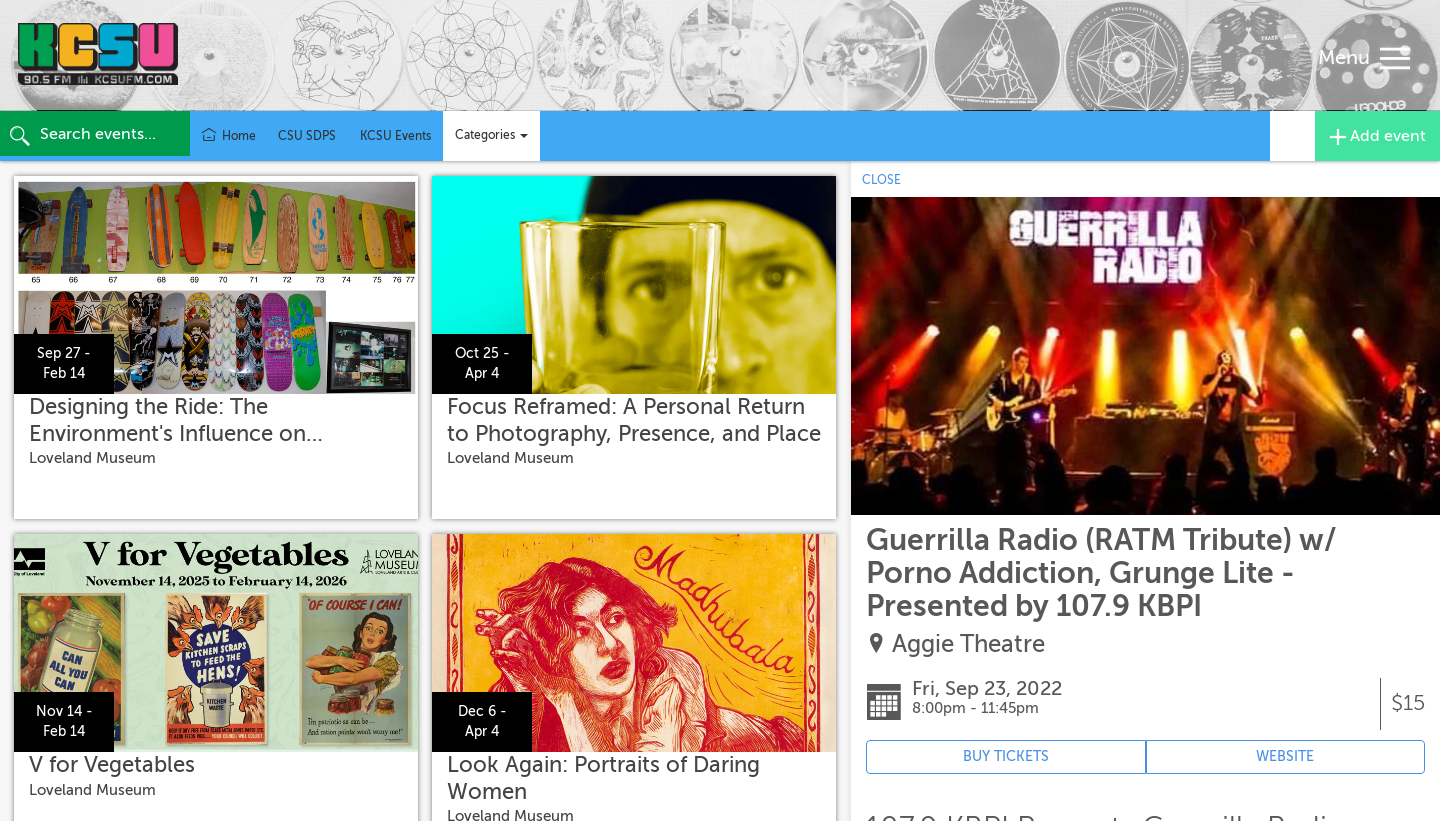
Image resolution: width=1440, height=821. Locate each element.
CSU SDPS (307, 136)
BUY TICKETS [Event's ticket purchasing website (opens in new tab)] (1006, 756)
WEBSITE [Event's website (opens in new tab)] (1285, 756)
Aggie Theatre (968, 644)
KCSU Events (395, 136)
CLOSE (881, 180)
